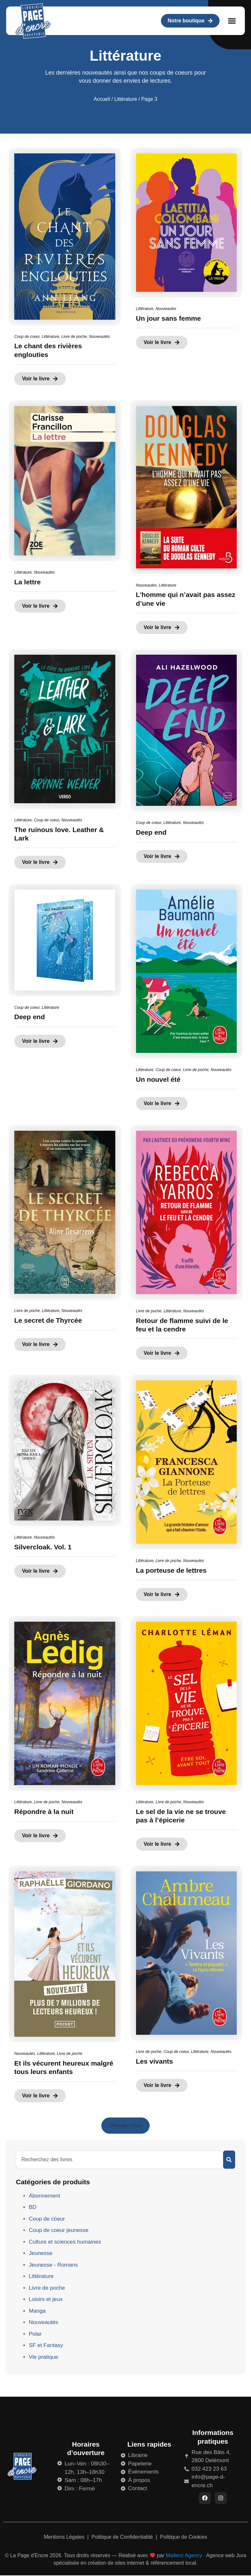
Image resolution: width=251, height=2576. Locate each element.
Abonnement (44, 2196)
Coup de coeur (27, 336)
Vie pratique (43, 2357)
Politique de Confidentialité (123, 2538)
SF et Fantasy (46, 2345)
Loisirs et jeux (46, 2299)
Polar (35, 2334)
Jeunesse (40, 2253)
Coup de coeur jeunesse (58, 2230)
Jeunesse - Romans (53, 2265)
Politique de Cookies (183, 2538)
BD (33, 2207)
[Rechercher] (229, 2160)
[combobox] (119, 2160)
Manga (37, 2311)
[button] (232, 20)
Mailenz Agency (184, 2556)
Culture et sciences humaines (65, 2242)
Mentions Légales (65, 2538)
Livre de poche (74, 336)
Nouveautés (99, 336)
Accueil (102, 99)
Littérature (125, 99)
